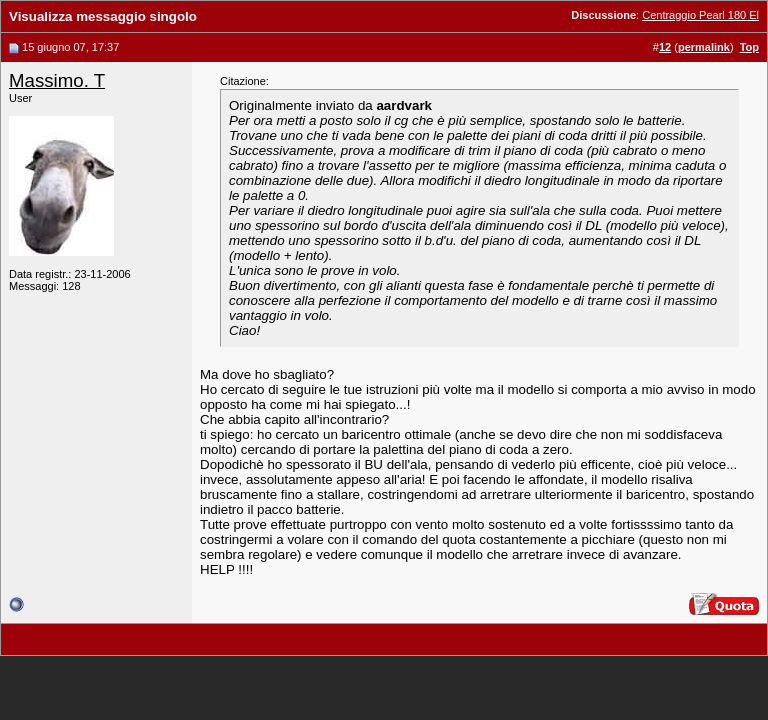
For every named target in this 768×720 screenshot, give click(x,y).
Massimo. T (57, 80)
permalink (704, 47)
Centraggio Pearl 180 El (700, 15)
